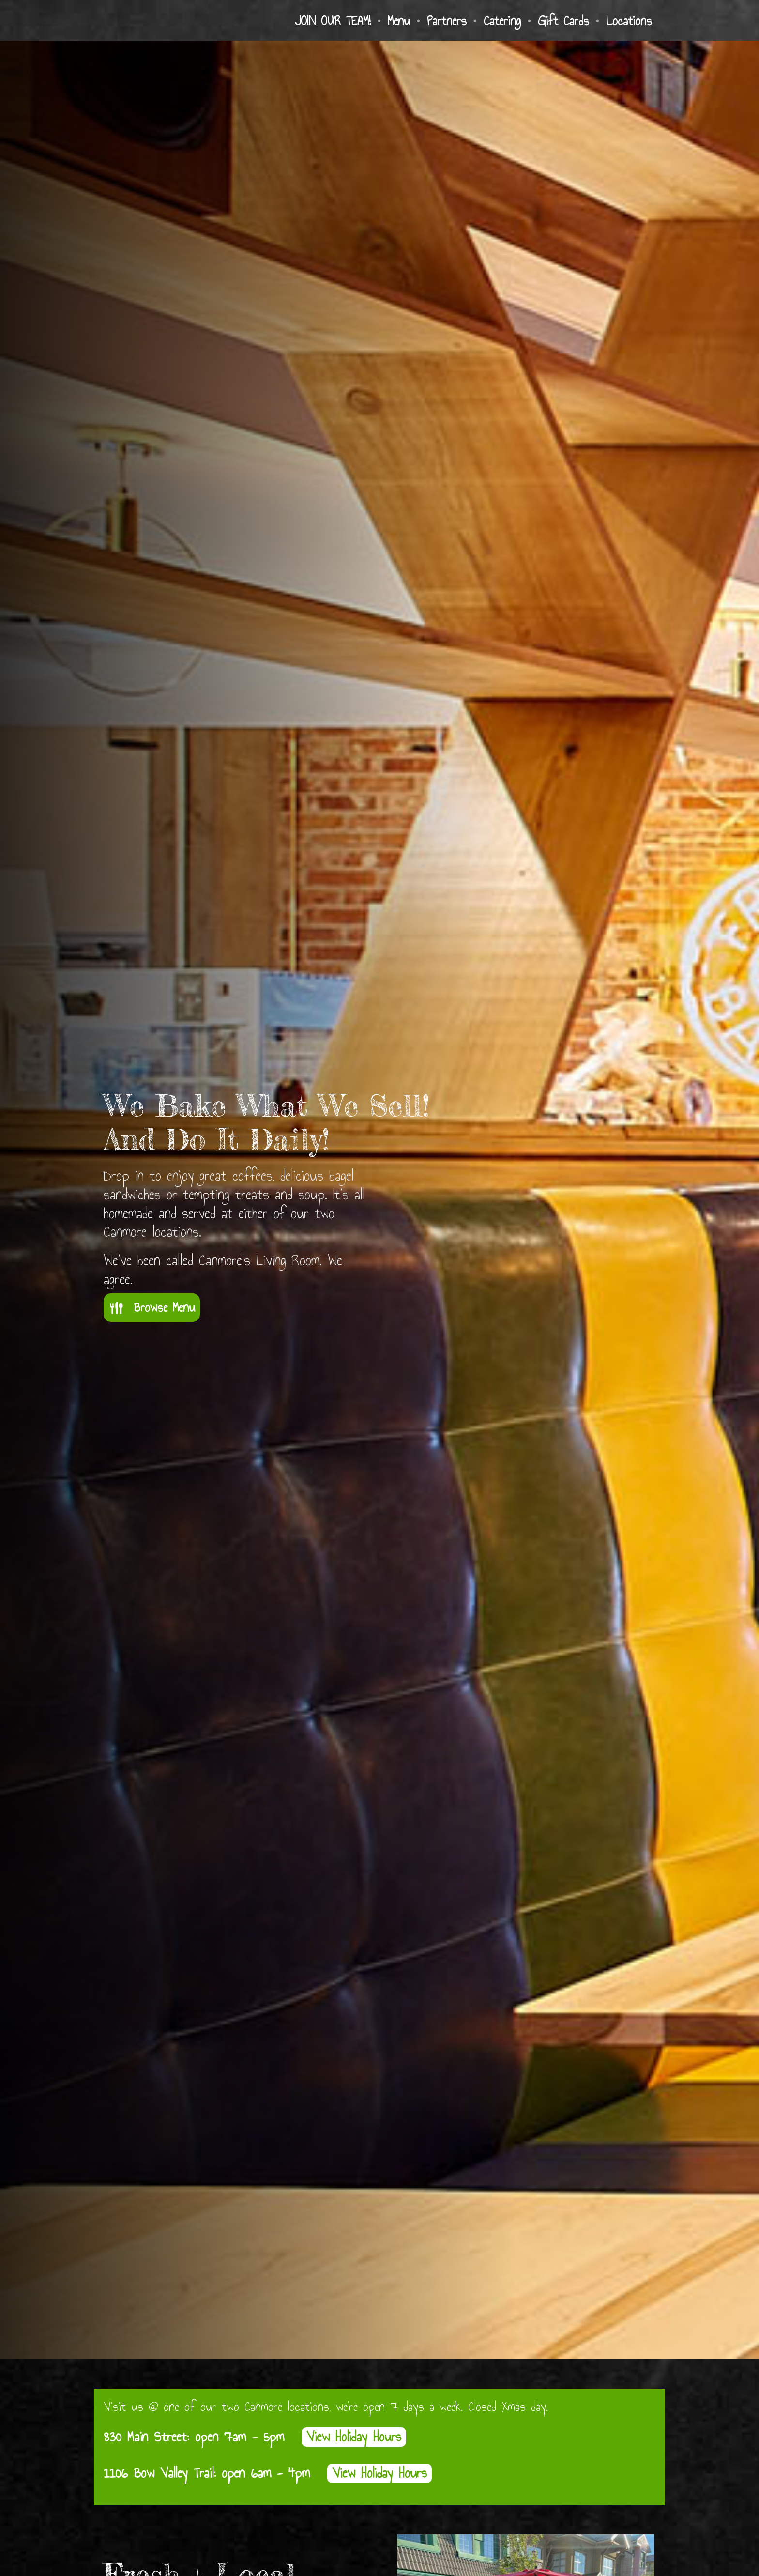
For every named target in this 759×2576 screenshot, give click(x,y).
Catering (502, 21)
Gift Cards (563, 21)
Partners (447, 21)
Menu (399, 21)
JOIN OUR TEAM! (333, 21)
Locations (629, 21)
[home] (171, 21)
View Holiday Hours (353, 2437)
